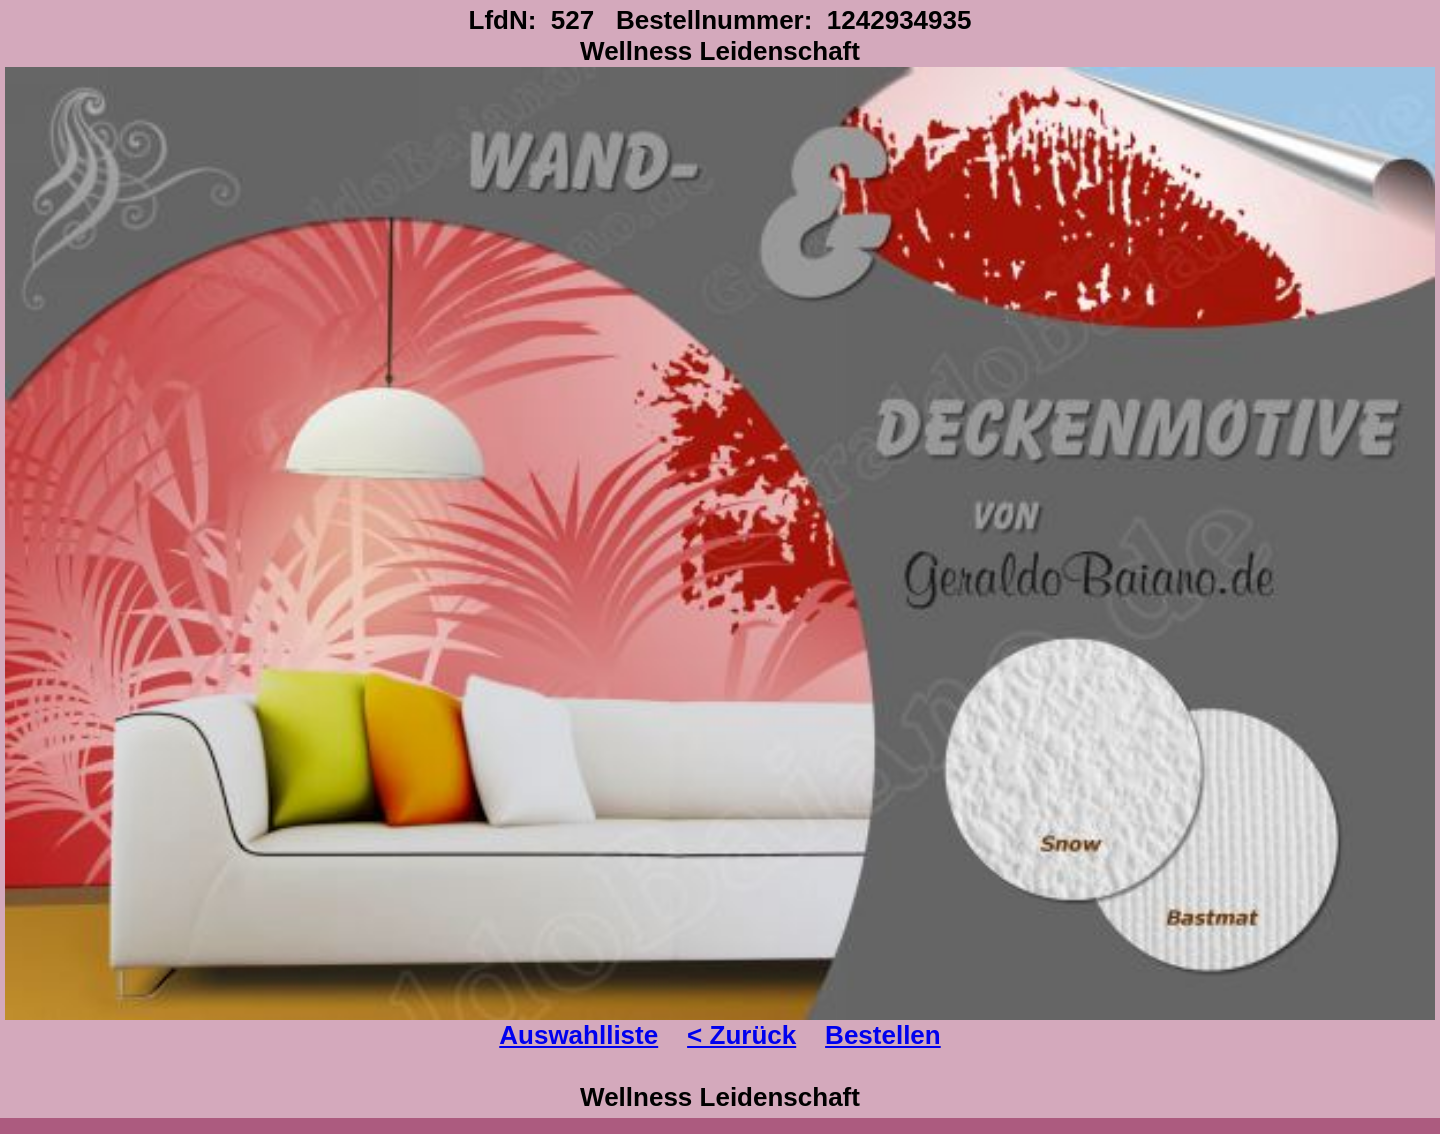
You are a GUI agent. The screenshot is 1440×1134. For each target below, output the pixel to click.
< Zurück (741, 1035)
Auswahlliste (578, 1035)
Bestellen (883, 1035)
